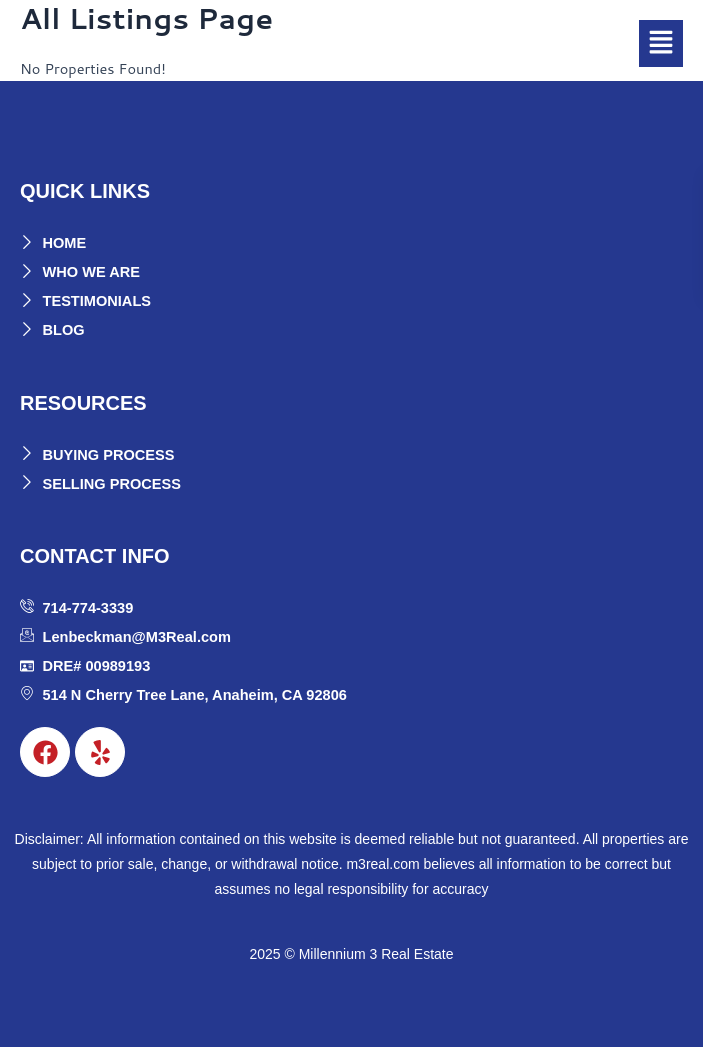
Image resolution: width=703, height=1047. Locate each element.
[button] (661, 43)
